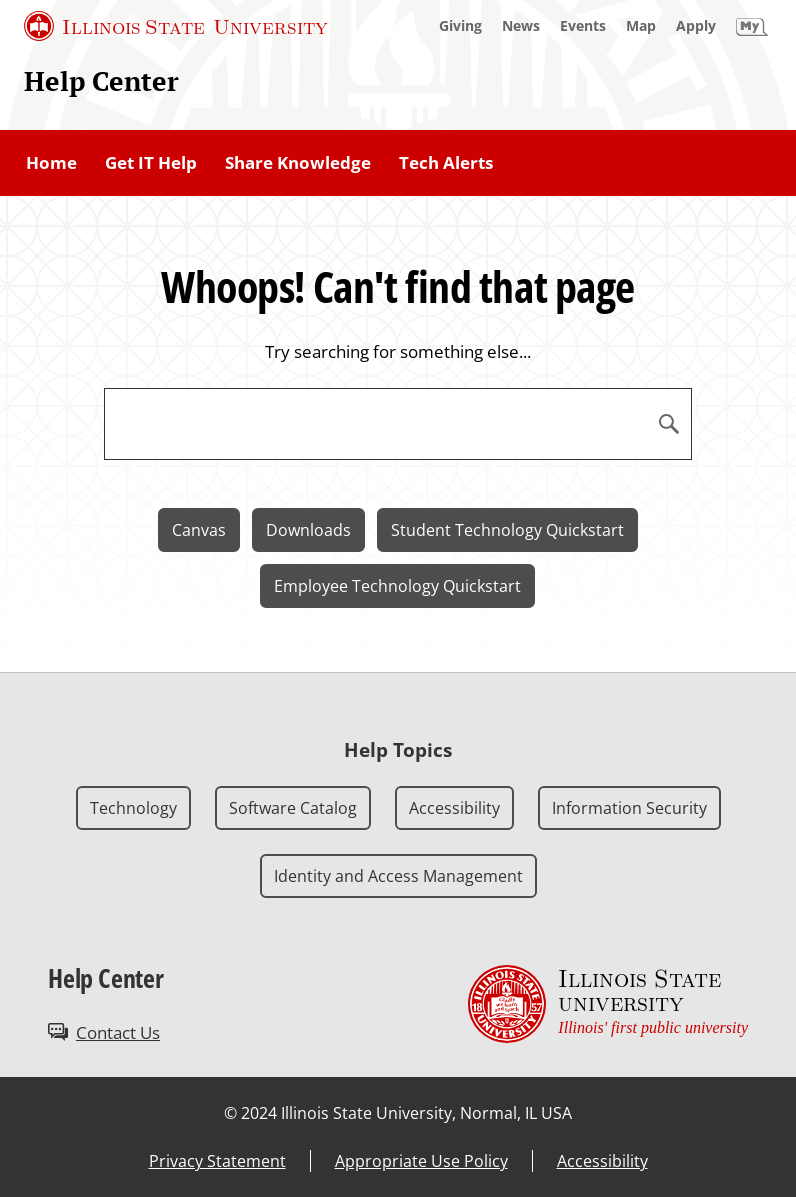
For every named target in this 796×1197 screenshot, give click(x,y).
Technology (133, 808)
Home (51, 162)
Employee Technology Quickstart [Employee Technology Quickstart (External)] (397, 586)
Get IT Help (151, 162)
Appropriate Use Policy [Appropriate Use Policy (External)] (421, 1161)
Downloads (308, 530)
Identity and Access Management (398, 876)
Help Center (101, 81)
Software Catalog (293, 808)
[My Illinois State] (752, 26)
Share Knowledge (298, 162)
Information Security (629, 808)
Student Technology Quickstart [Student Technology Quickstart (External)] (507, 530)
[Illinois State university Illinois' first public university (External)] (608, 1003)
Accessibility (454, 808)
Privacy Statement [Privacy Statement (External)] (217, 1161)
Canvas (199, 530)
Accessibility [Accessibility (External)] (602, 1161)
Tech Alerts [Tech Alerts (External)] (446, 162)
